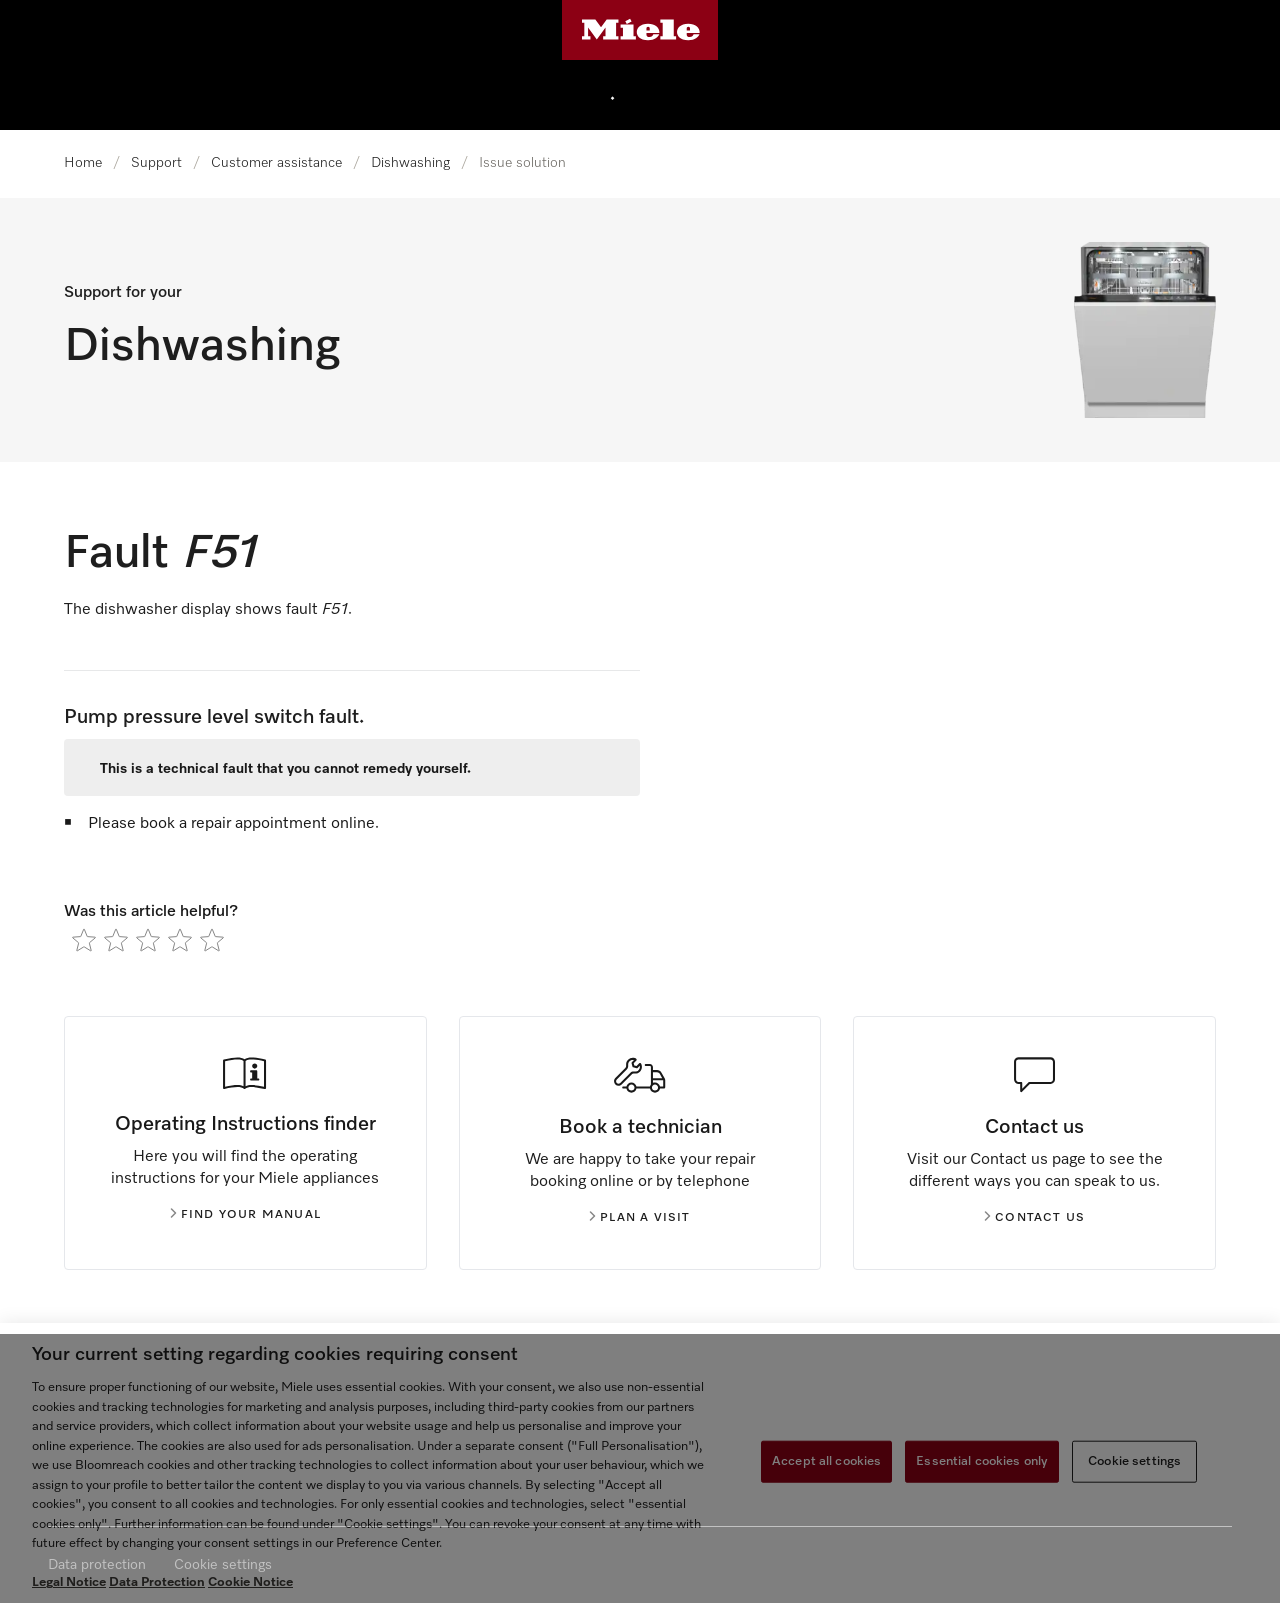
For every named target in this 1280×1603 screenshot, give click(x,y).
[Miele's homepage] (640, 30)
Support (156, 163)
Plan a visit (639, 1218)
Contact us (1034, 1218)
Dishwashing (410, 163)
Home (83, 163)
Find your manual (245, 1215)
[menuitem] (660, 95)
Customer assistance (276, 163)
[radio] (84, 940)
